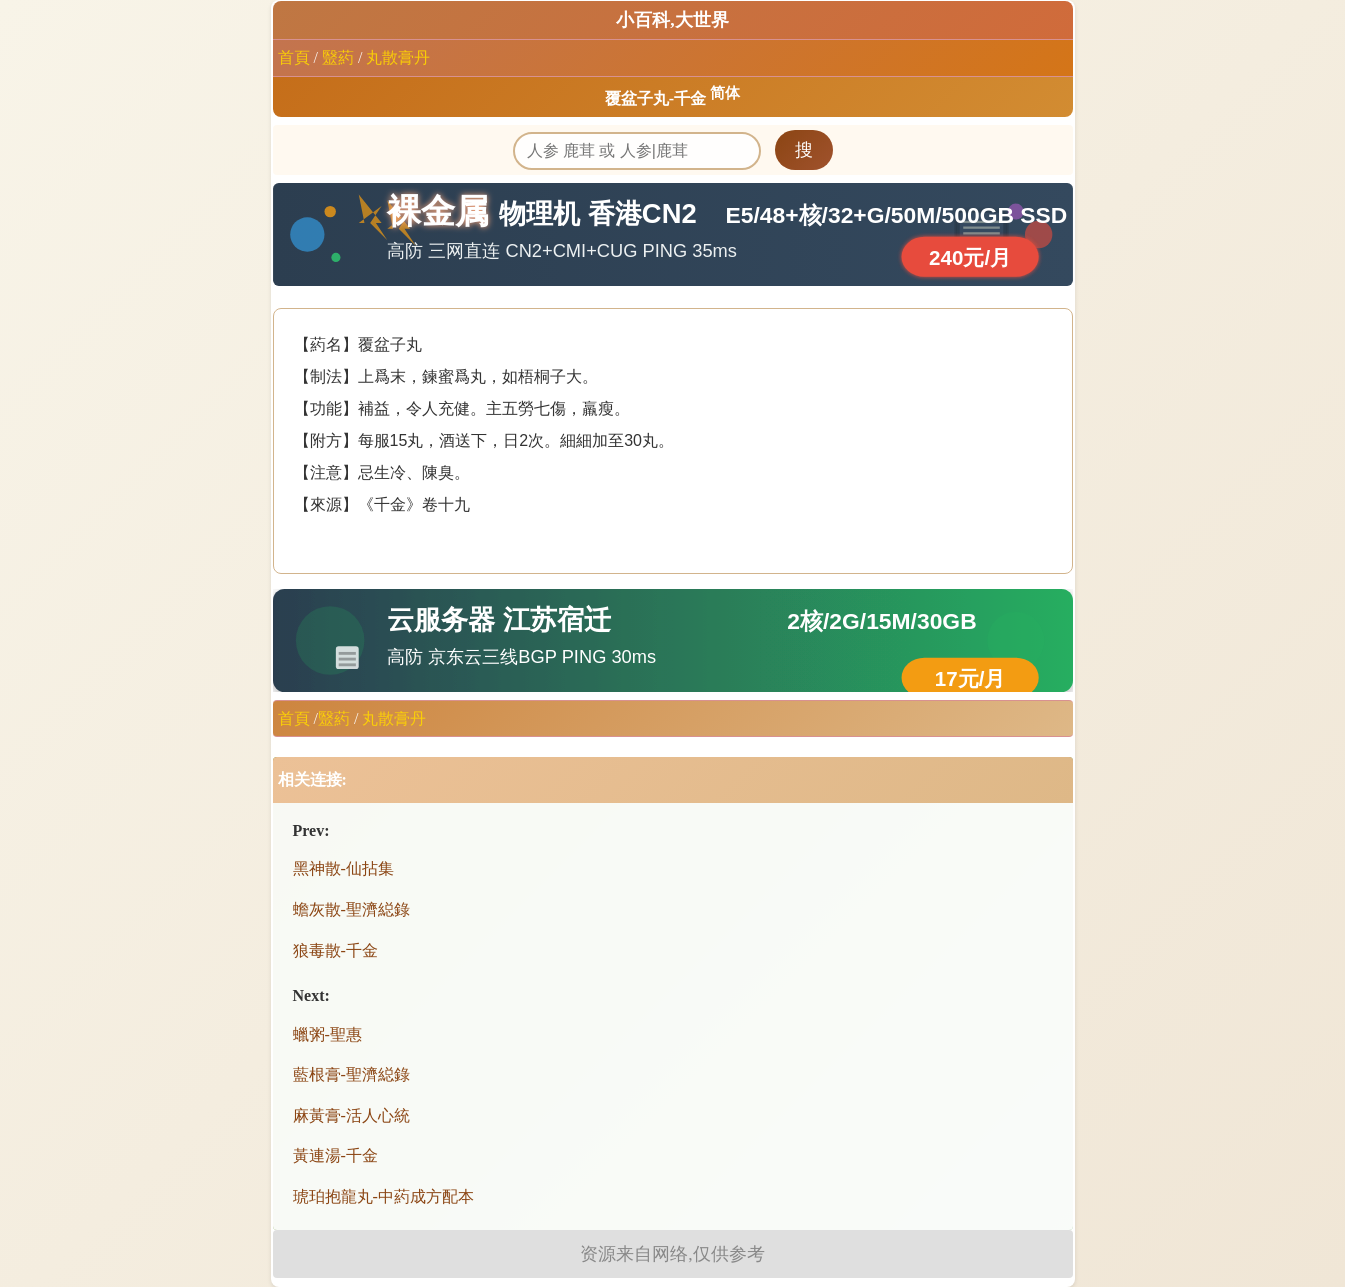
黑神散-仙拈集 (343, 868)
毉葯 (338, 57)
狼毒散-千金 (335, 950)
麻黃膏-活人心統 (351, 1115)
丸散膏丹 (398, 57)
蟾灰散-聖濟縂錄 (351, 909)
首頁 (294, 57)
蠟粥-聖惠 (327, 1034)
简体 (725, 93)
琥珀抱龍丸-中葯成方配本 (383, 1196)
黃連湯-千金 (335, 1155)
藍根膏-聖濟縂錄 (351, 1074)
